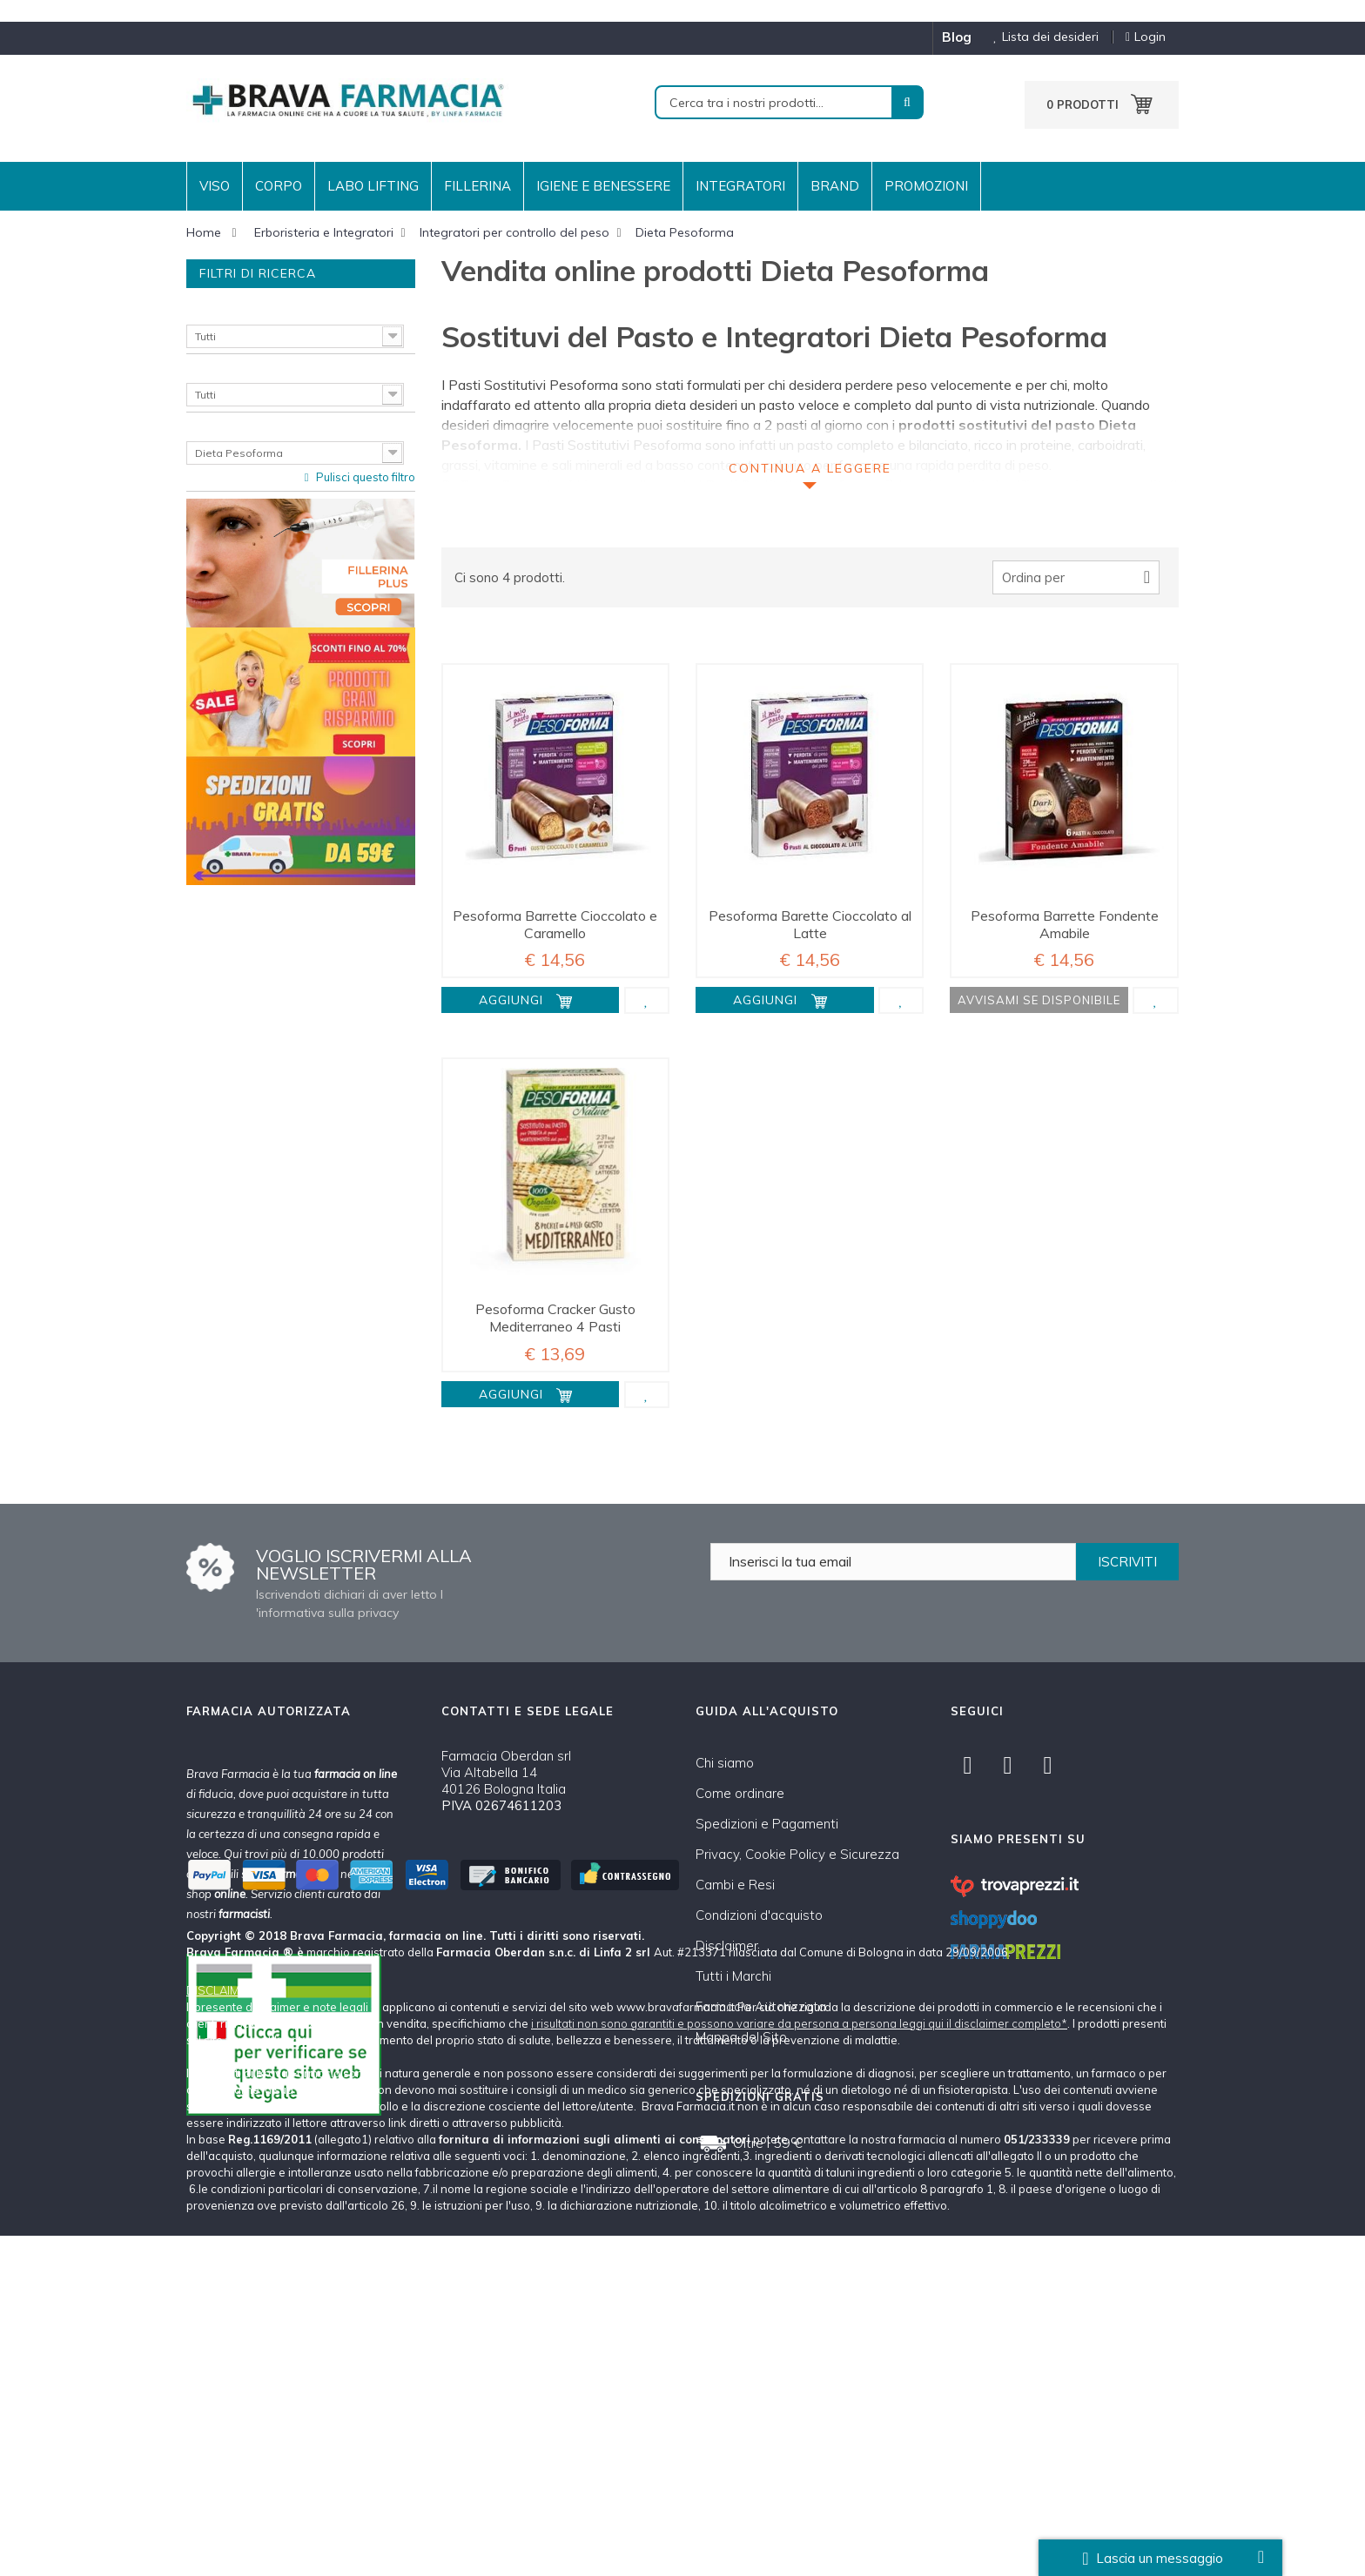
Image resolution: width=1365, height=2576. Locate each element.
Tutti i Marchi (733, 1976)
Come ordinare (740, 1793)
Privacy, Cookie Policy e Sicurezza (797, 1854)
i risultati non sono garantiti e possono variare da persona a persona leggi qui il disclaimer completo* (799, 2364)
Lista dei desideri (1039, 37)
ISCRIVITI (1127, 1561)
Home (203, 232)
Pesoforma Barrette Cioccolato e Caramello (555, 924)
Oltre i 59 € (768, 2142)
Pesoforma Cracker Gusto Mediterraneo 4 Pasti (555, 1317)
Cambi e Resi (735, 1884)
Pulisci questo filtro (364, 477)
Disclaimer (727, 1945)
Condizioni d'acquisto (759, 1915)
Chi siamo (725, 1762)
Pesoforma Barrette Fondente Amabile (1065, 924)
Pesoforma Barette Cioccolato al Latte (810, 924)
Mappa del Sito (741, 2037)
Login (1146, 37)
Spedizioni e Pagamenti (767, 1823)
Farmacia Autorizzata (761, 2006)
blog (957, 37)
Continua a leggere (810, 468)
